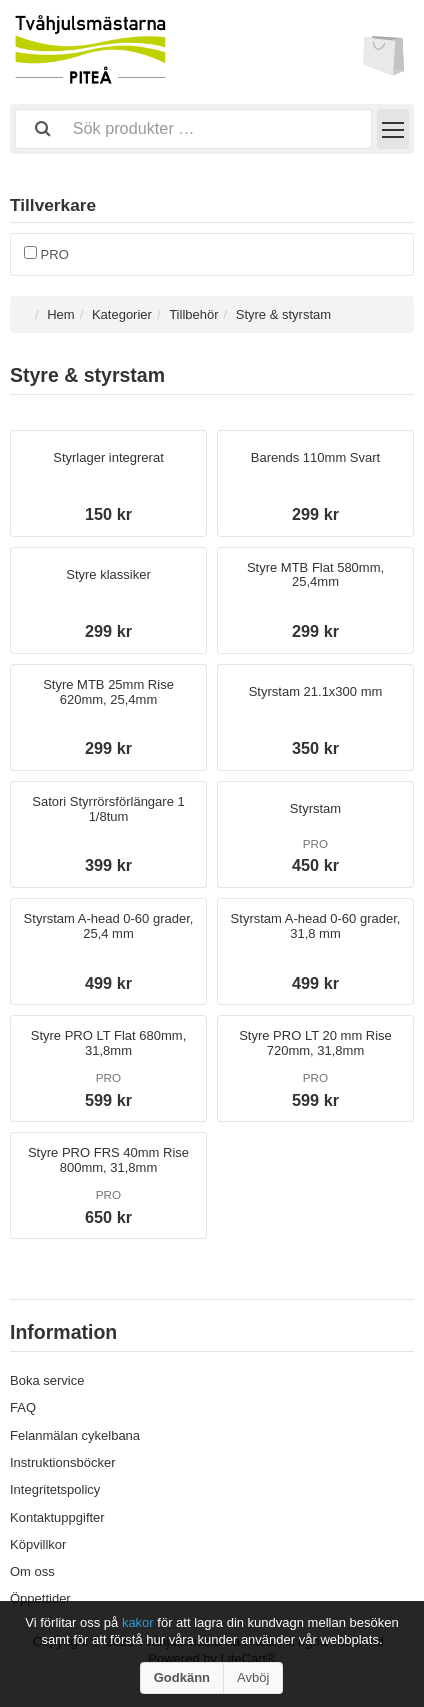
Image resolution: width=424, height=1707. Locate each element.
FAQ (23, 1407)
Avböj (253, 1677)
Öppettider (40, 1598)
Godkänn (182, 1677)
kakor (139, 1622)
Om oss (32, 1571)
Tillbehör (193, 314)
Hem (60, 314)
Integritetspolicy (55, 1489)
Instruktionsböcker (63, 1462)
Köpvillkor (38, 1544)
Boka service (47, 1380)
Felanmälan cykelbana (75, 1435)
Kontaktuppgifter (57, 1517)
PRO (46, 254)
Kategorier (122, 314)
